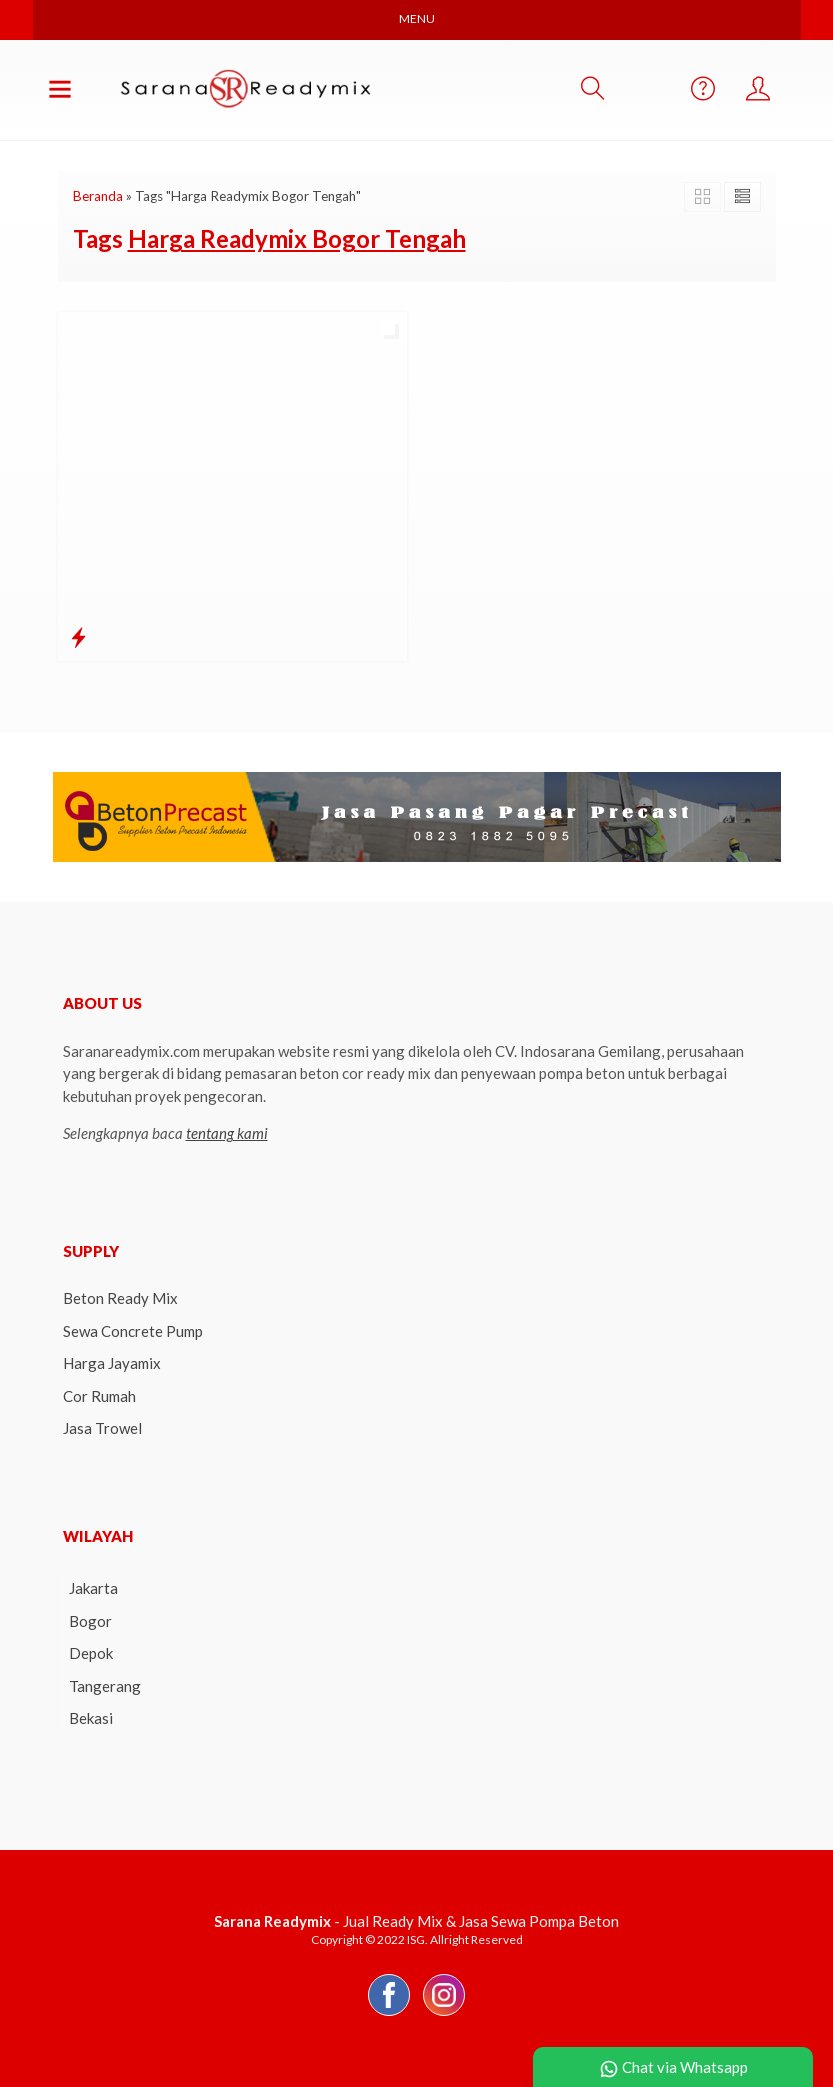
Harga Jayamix (112, 1363)
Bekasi (91, 1718)
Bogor (90, 1621)
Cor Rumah (99, 1396)
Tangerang (105, 1686)
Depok (91, 1653)
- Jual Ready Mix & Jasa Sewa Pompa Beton (416, 1921)
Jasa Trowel (102, 1428)
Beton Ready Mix (120, 1298)
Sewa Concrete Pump (133, 1331)
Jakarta (93, 1588)
